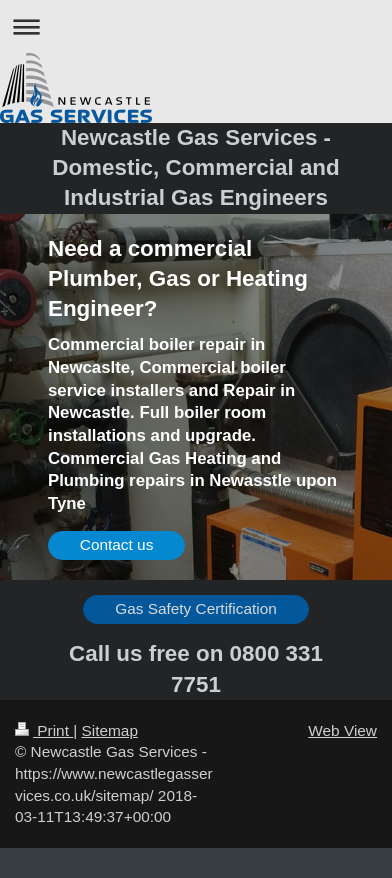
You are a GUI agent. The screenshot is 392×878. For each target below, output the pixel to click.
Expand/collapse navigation (196, 26)
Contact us (117, 544)
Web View (342, 730)
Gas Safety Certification (196, 608)
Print (44, 730)
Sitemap (109, 730)
